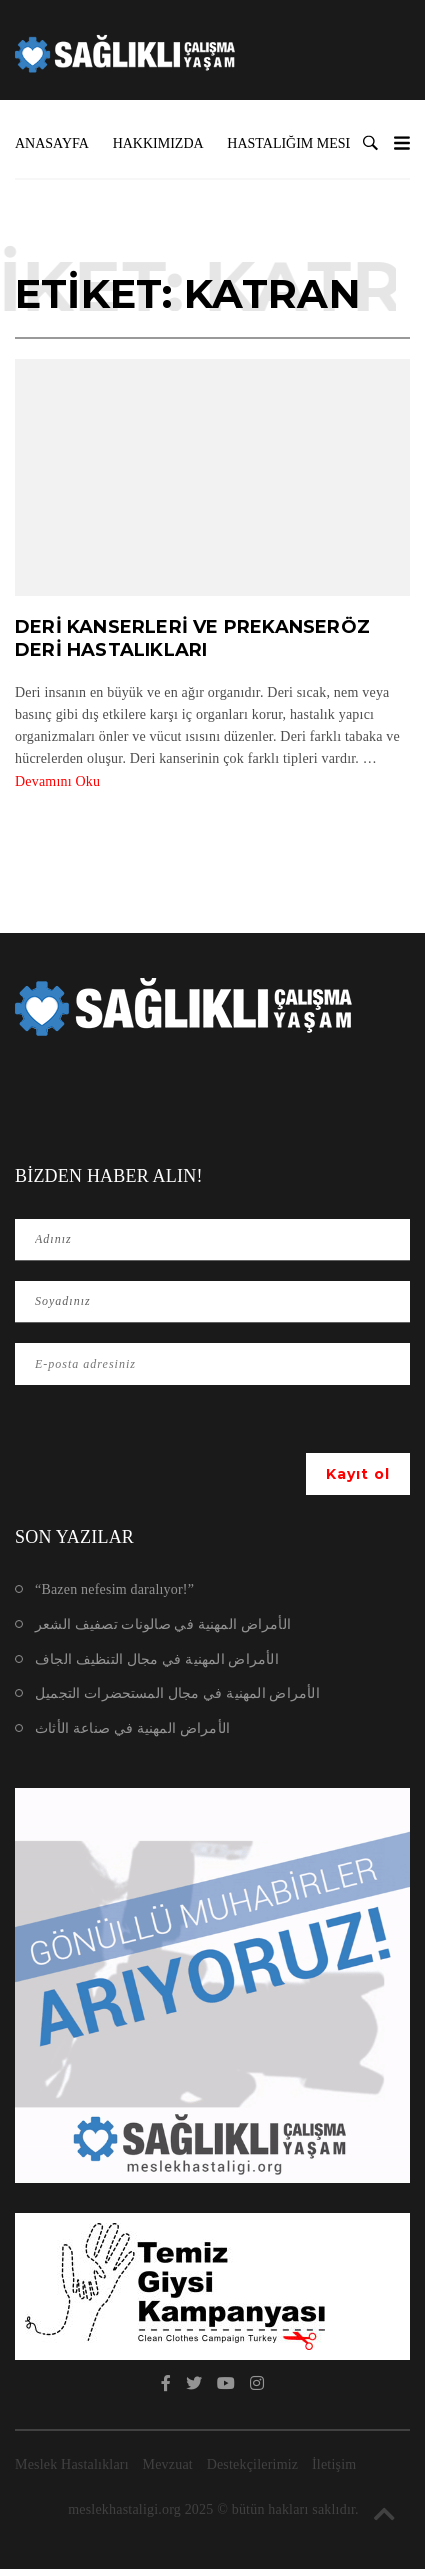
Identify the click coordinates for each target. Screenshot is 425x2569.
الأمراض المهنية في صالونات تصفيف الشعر (163, 1624)
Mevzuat (168, 2464)
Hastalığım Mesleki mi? (315, 143)
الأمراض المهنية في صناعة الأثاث (132, 1728)
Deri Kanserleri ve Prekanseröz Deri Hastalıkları (192, 638)
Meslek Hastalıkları (72, 2464)
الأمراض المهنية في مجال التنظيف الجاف (157, 1659)
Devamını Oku (57, 781)
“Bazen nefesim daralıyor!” (114, 1589)
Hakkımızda (158, 143)
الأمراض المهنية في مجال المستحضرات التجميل (177, 1693)
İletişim (334, 2464)
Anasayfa (52, 143)
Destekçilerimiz (253, 2464)
